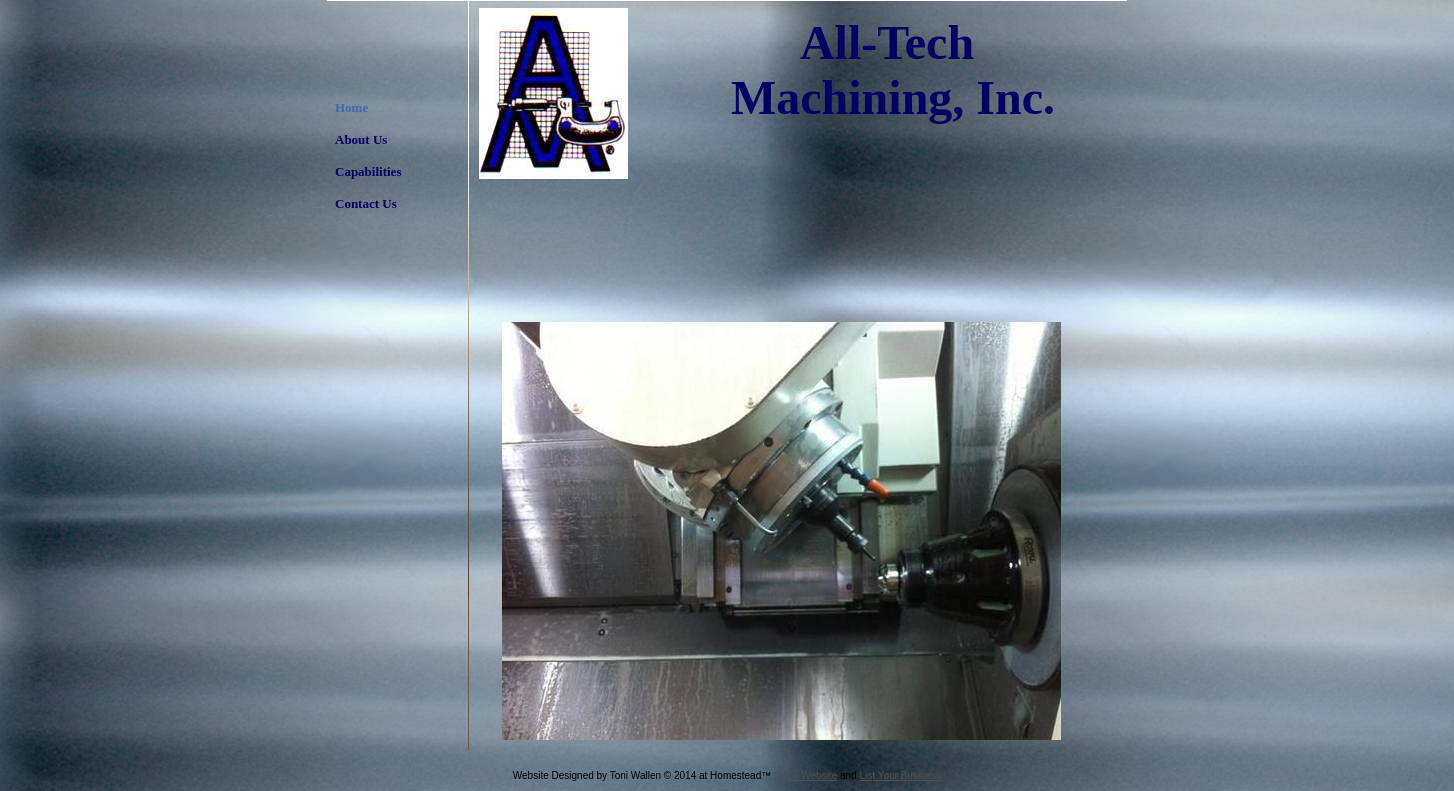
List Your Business (900, 775)
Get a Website (805, 775)
